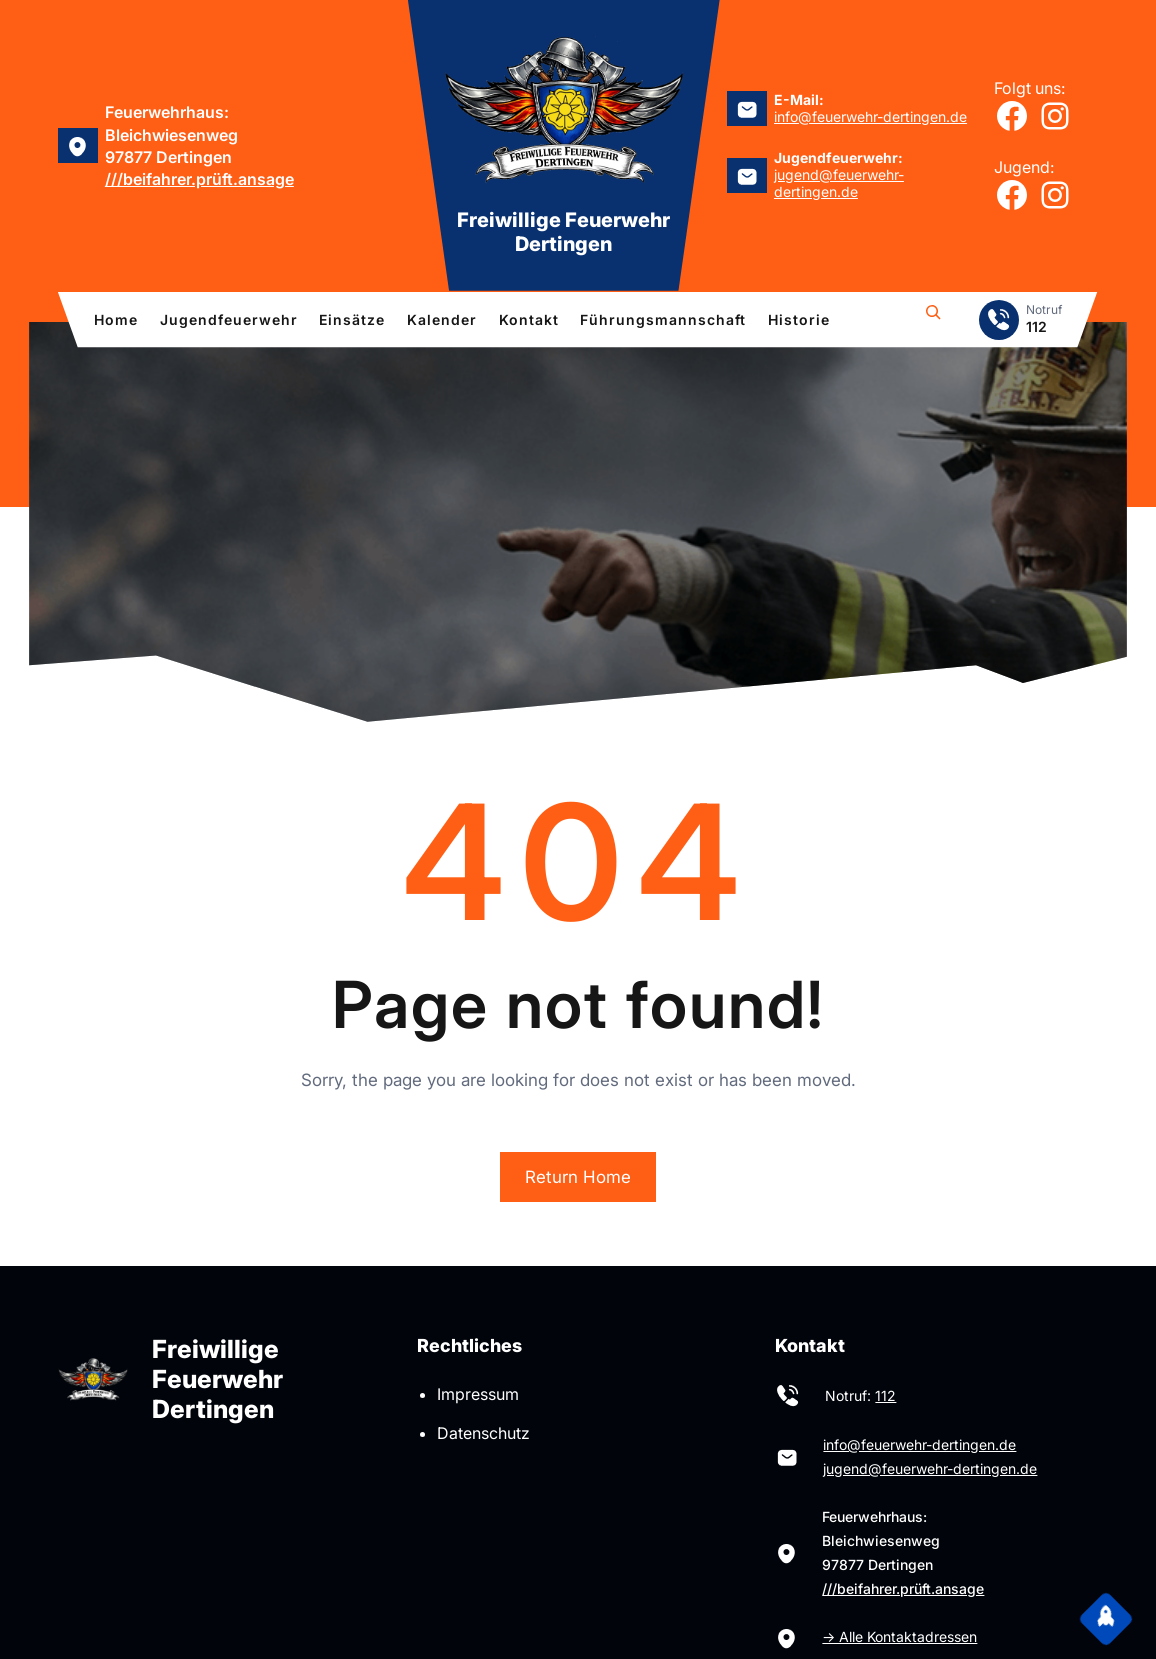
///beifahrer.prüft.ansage (199, 179)
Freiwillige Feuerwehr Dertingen (563, 232)
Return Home (578, 1177)
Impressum (478, 1394)
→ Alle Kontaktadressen (899, 1636)
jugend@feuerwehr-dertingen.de (839, 183)
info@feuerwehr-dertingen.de (870, 116)
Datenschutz (483, 1433)
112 (885, 1395)
